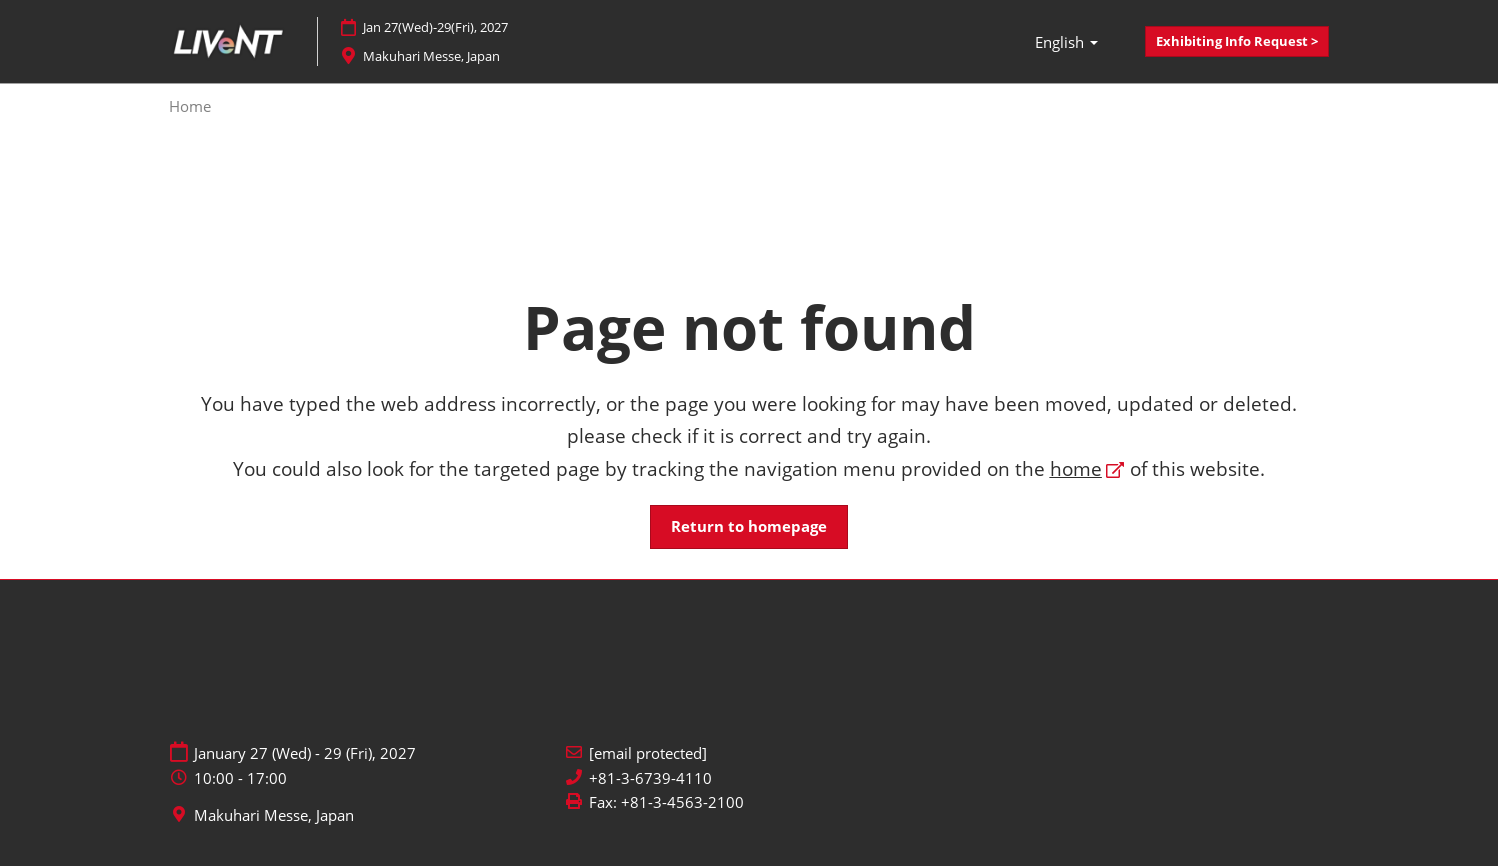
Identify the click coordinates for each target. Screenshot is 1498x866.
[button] (1237, 42)
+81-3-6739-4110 (650, 778)
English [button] (1066, 42)
